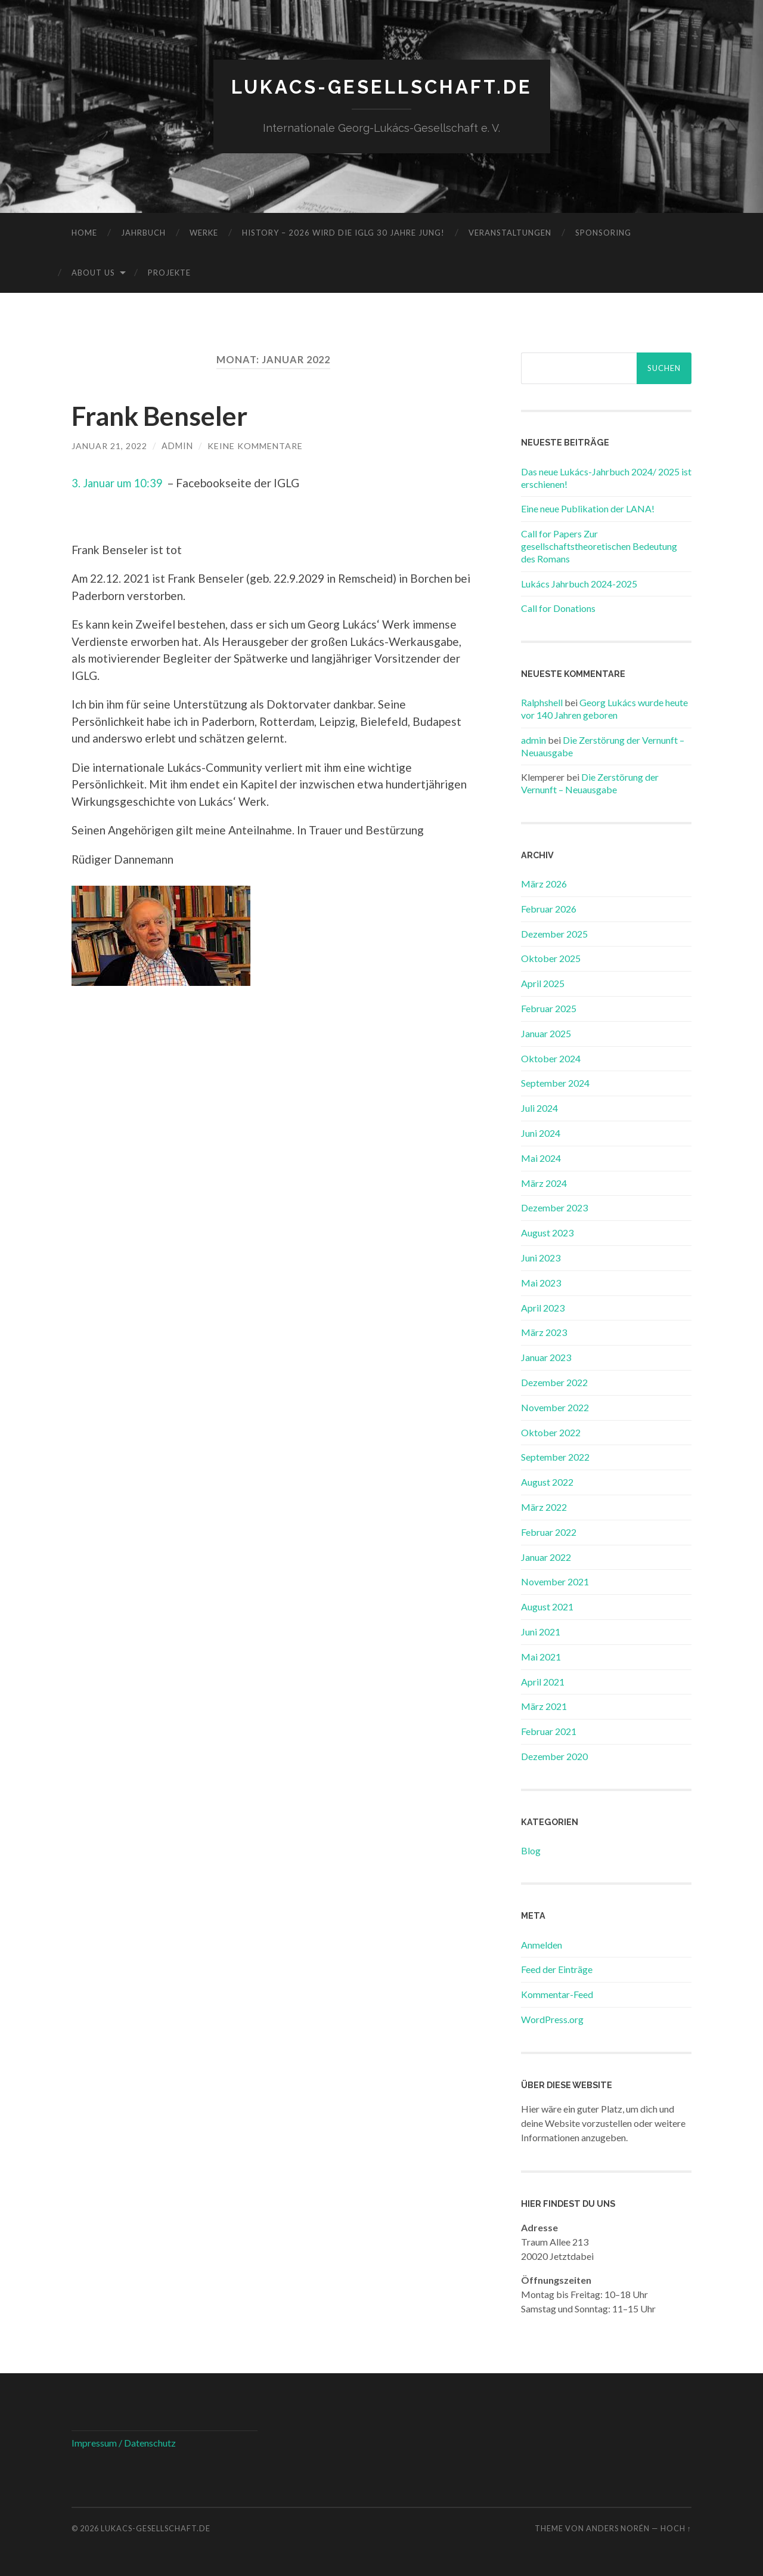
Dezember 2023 (554, 1207)
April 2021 (543, 1681)
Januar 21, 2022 (109, 445)
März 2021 (544, 1706)
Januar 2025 (546, 1032)
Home (84, 232)
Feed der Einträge (557, 1969)
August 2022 (547, 1481)
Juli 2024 (539, 1108)
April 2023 (543, 1307)
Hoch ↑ (675, 2527)
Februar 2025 (548, 1007)
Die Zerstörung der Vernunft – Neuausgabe (590, 783)
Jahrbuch (143, 232)
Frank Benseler (162, 415)
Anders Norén (618, 2527)
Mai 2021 (541, 1656)
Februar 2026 (548, 908)
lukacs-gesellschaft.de (382, 87)
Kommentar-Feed (557, 1994)
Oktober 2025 (551, 958)
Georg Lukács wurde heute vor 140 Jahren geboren (604, 708)
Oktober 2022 (551, 1431)
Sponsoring (603, 232)
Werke (204, 232)
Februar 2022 (548, 1531)
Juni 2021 (540, 1631)
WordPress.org (552, 2018)
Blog (531, 1850)
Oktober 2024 (551, 1057)
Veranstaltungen (510, 232)
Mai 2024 (541, 1157)
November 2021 (555, 1581)
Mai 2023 (541, 1282)
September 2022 (555, 1456)
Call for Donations (558, 608)
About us (93, 272)
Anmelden (541, 1944)
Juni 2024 (540, 1132)
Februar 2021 (548, 1730)
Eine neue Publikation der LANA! (588, 508)
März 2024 (544, 1182)
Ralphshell (542, 702)
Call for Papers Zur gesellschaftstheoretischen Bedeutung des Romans (599, 545)
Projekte (169, 272)
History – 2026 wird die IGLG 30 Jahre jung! (343, 232)
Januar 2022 (546, 1556)
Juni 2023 (540, 1257)
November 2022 (555, 1406)
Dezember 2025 (554, 933)
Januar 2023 (546, 1356)
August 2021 (547, 1606)
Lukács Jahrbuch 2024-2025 (579, 583)
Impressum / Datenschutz (124, 2442)
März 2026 (544, 883)
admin (177, 445)
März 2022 (544, 1506)
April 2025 (543, 983)
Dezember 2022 (554, 1381)
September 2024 (555, 1082)
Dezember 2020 (554, 1755)
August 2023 (547, 1232)
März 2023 (544, 1332)
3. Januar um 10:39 (118, 483)
